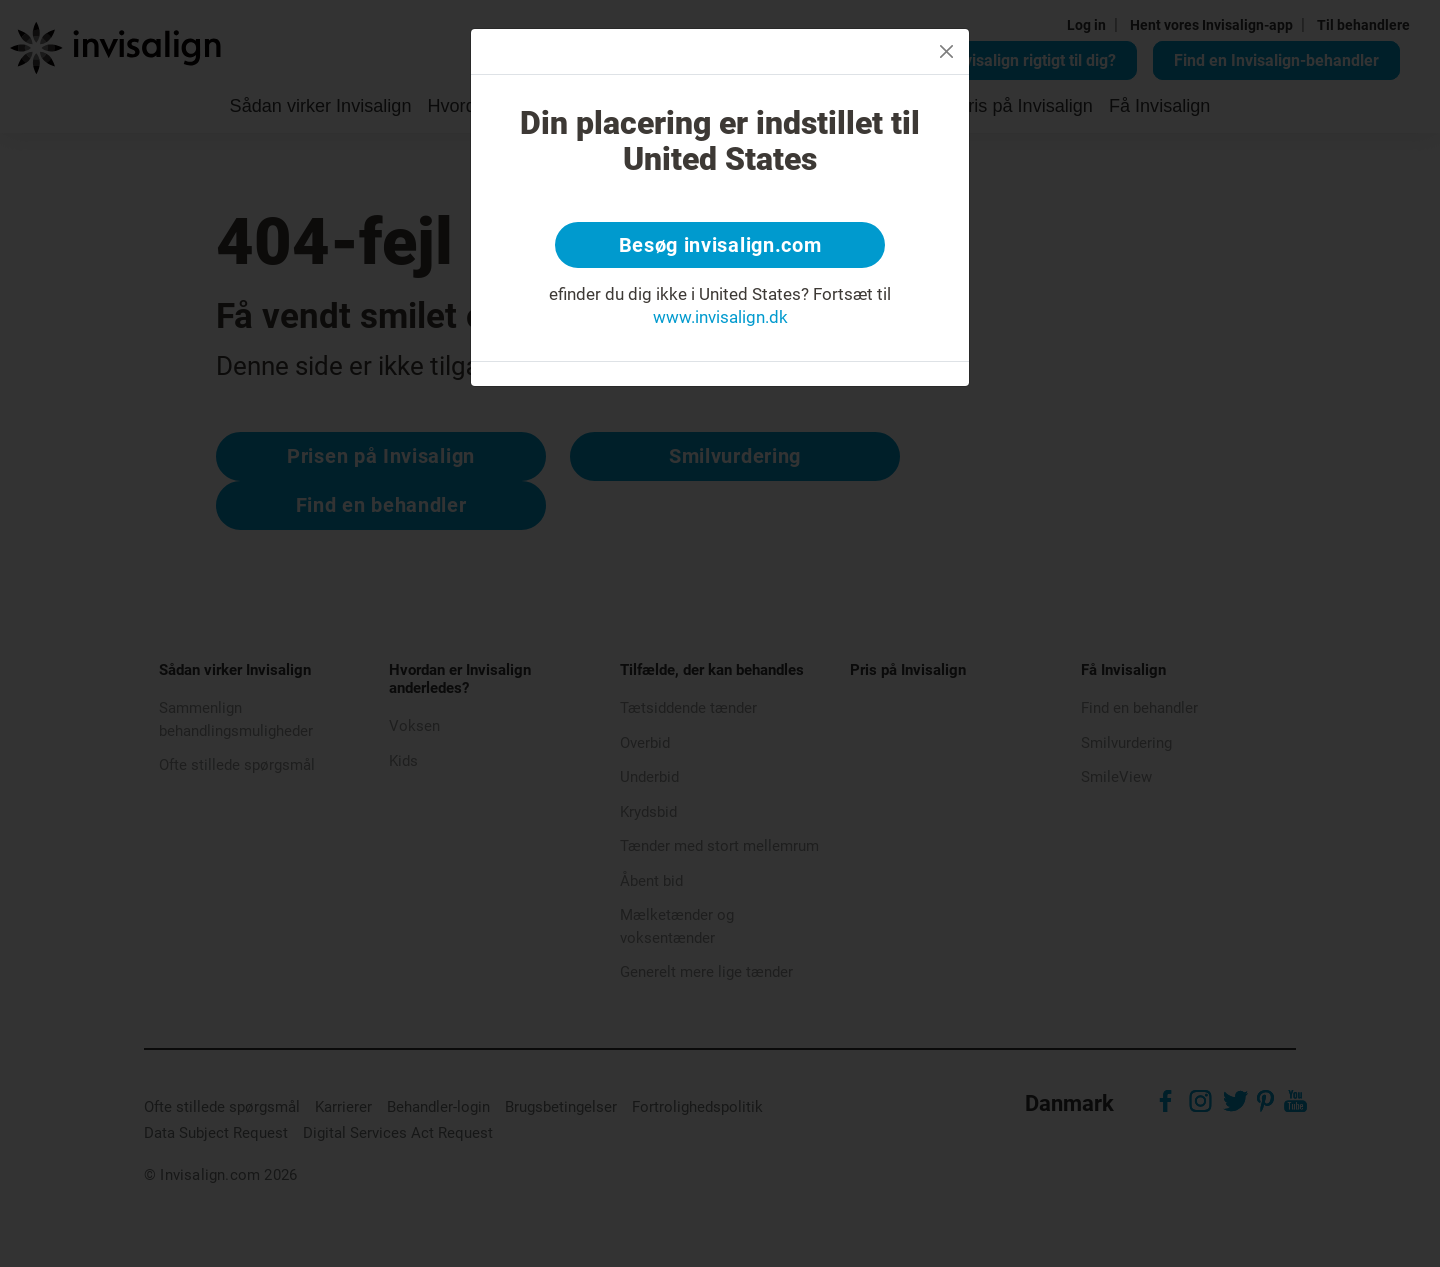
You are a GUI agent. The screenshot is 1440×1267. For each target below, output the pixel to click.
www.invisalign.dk (720, 317)
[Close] (946, 51)
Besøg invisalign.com (720, 245)
